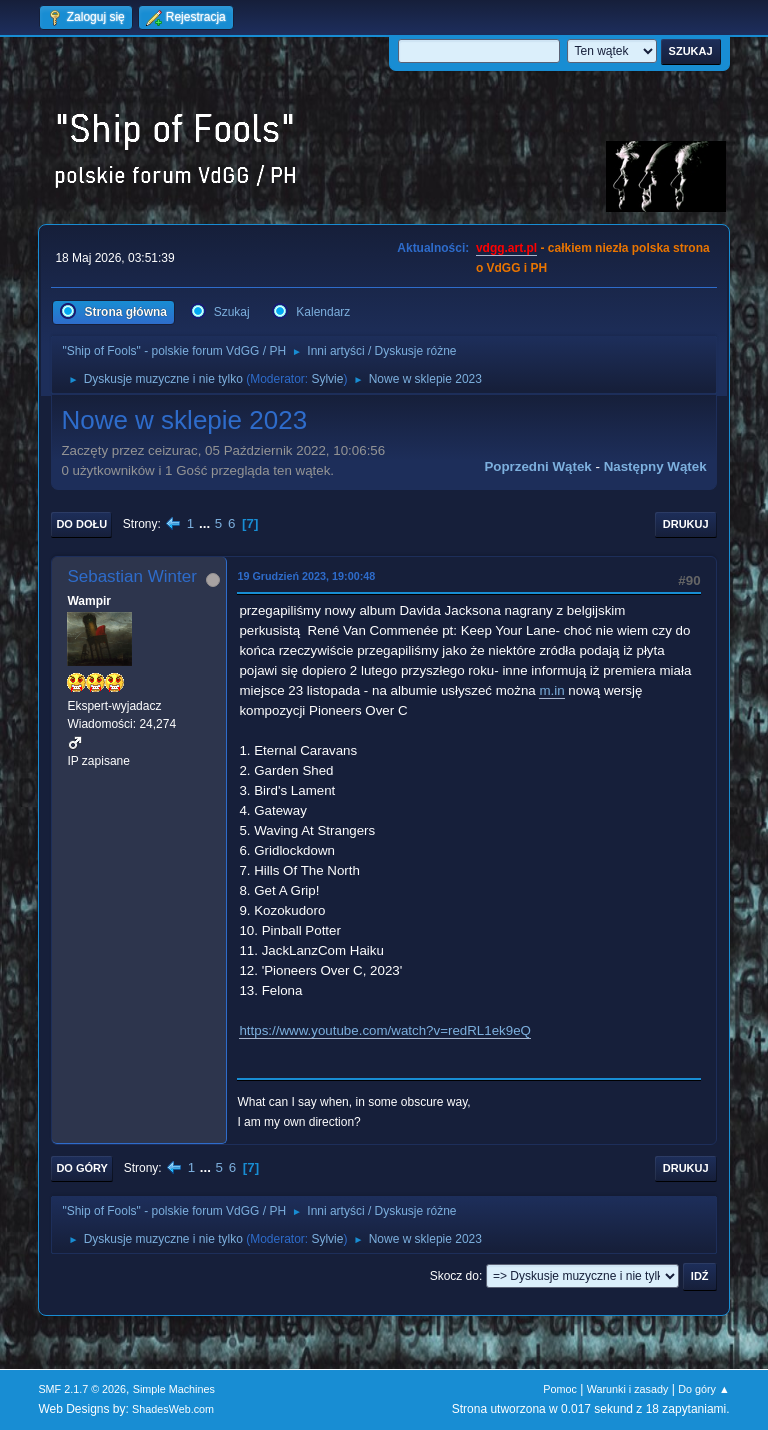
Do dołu (81, 524)
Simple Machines (174, 1389)
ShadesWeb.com (173, 1409)
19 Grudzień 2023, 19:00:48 (306, 576)
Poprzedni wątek (537, 466)
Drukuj (686, 524)
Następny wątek (655, 466)
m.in (551, 690)
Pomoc (560, 1389)
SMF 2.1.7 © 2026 (82, 1389)
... (206, 523)
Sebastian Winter (131, 576)
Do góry (82, 1168)
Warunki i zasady (628, 1389)
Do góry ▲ (703, 1389)
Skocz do (454, 1276)
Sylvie (327, 379)
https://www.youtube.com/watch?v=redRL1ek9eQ (385, 1030)
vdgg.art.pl (506, 248)
